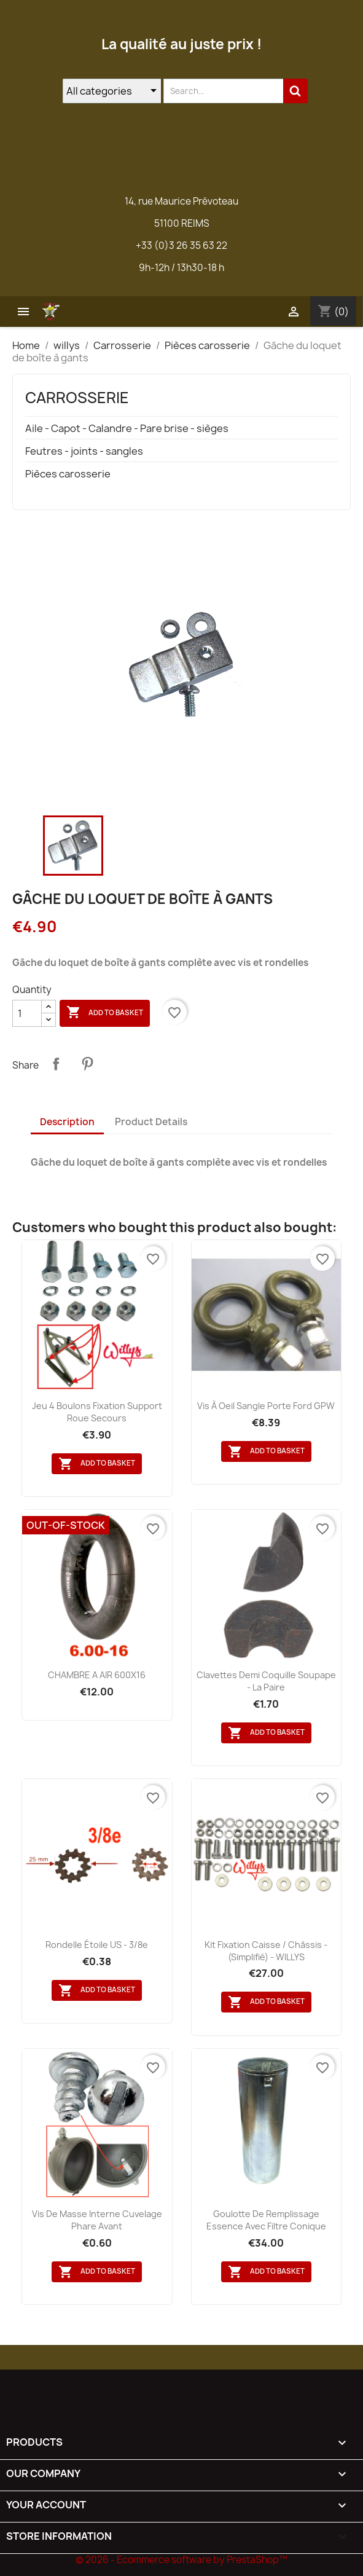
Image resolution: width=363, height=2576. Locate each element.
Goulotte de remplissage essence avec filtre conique (266, 2220)
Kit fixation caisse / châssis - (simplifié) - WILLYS (266, 1951)
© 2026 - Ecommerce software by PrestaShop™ (181, 2559)
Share (56, 1063)
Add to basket (104, 1013)
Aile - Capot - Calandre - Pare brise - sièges (126, 428)
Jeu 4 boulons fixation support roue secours (97, 1412)
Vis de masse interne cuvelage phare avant (97, 2220)
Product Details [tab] (151, 1121)
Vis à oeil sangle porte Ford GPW (266, 1406)
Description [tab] (67, 1121)
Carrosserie (77, 397)
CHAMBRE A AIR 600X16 (97, 1675)
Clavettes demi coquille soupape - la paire (266, 1681)
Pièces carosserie (68, 474)
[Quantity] (27, 1013)
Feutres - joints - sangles (84, 451)
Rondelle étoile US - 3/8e (96, 1944)
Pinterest (87, 1063)
